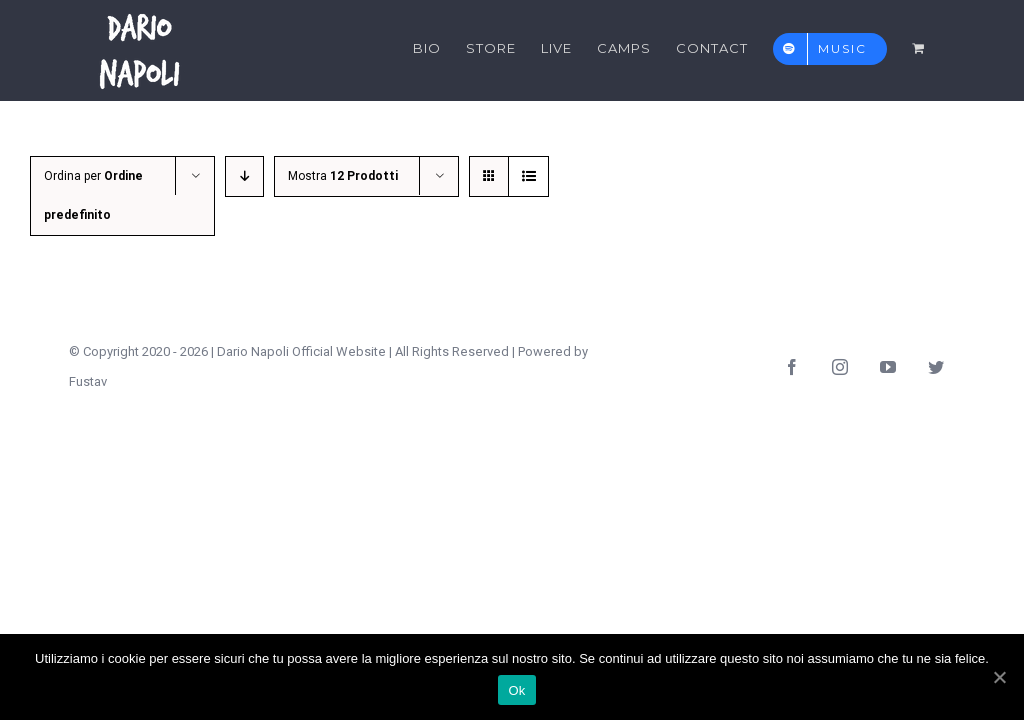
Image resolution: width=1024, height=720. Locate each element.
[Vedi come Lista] (528, 176)
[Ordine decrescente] (244, 176)
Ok (516, 690)
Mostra (343, 176)
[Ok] (999, 677)
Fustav (88, 381)
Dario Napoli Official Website (301, 351)
